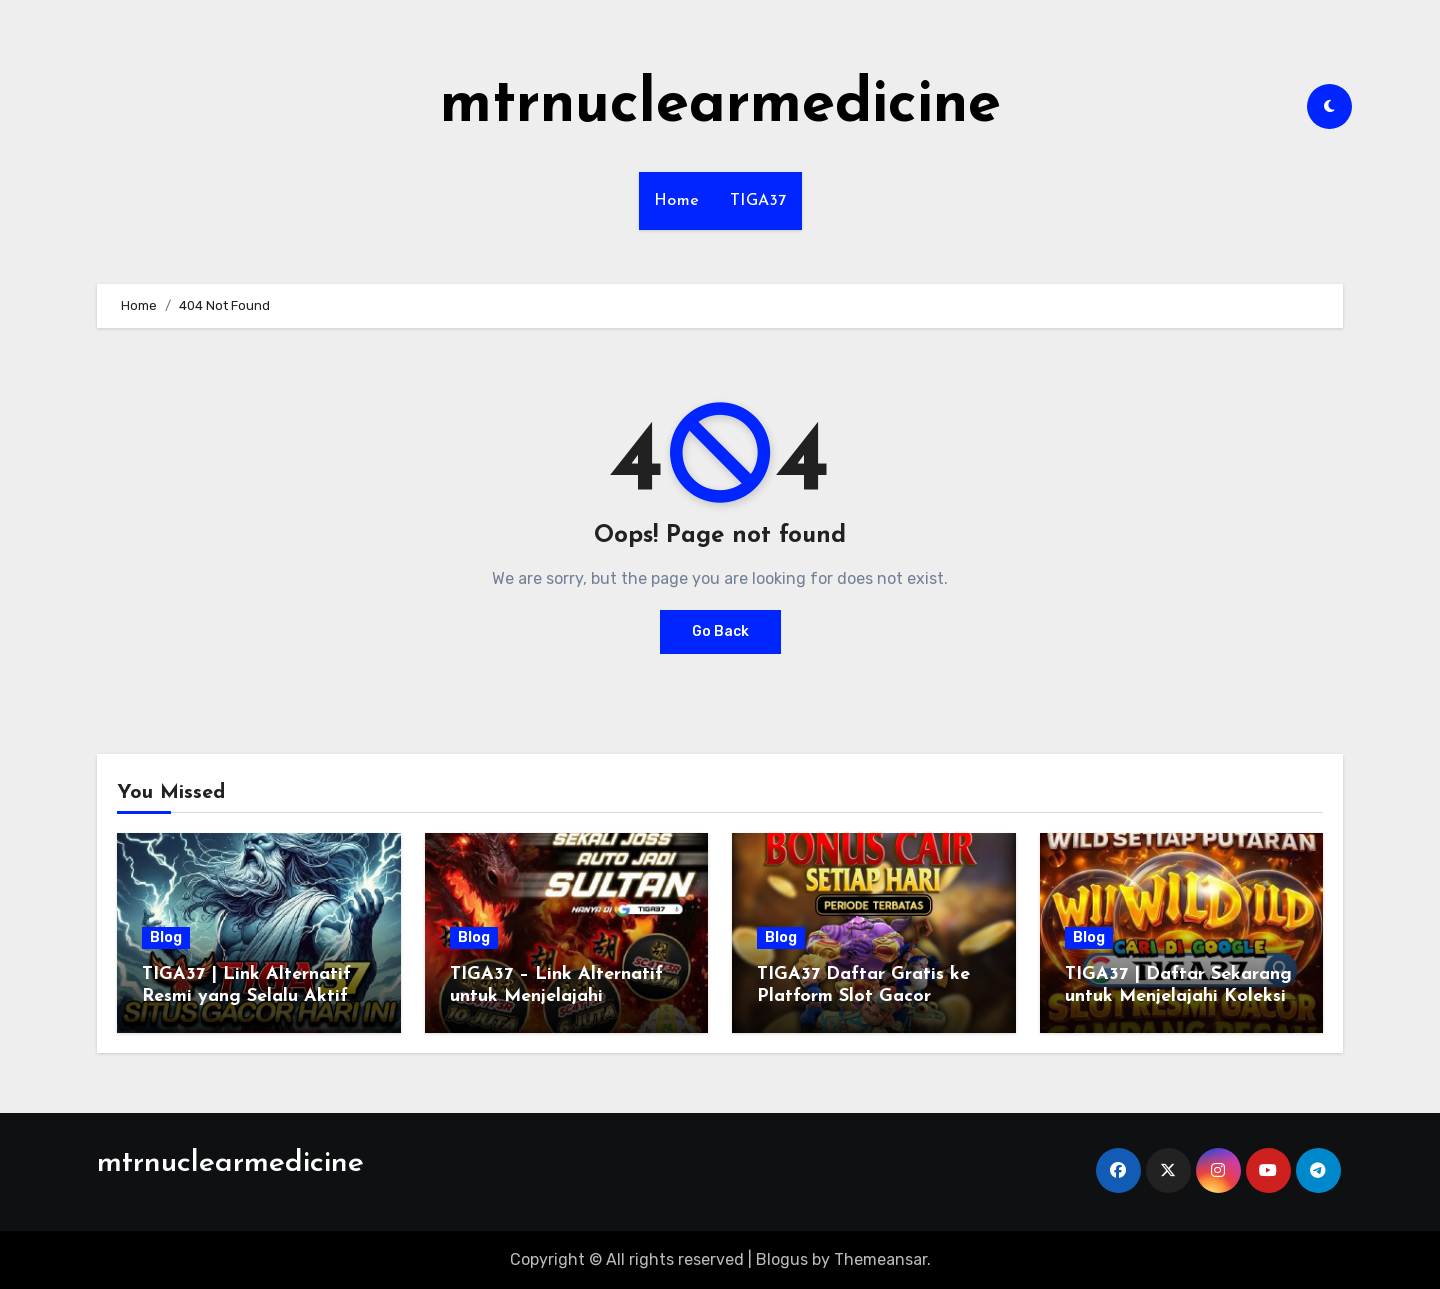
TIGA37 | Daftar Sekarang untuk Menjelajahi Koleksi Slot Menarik (1178, 996)
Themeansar (880, 1259)
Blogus (782, 1259)
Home (677, 201)
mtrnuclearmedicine (720, 106)
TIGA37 (758, 201)
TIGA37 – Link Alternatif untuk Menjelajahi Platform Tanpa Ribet (556, 996)
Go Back (720, 631)
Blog (166, 937)
